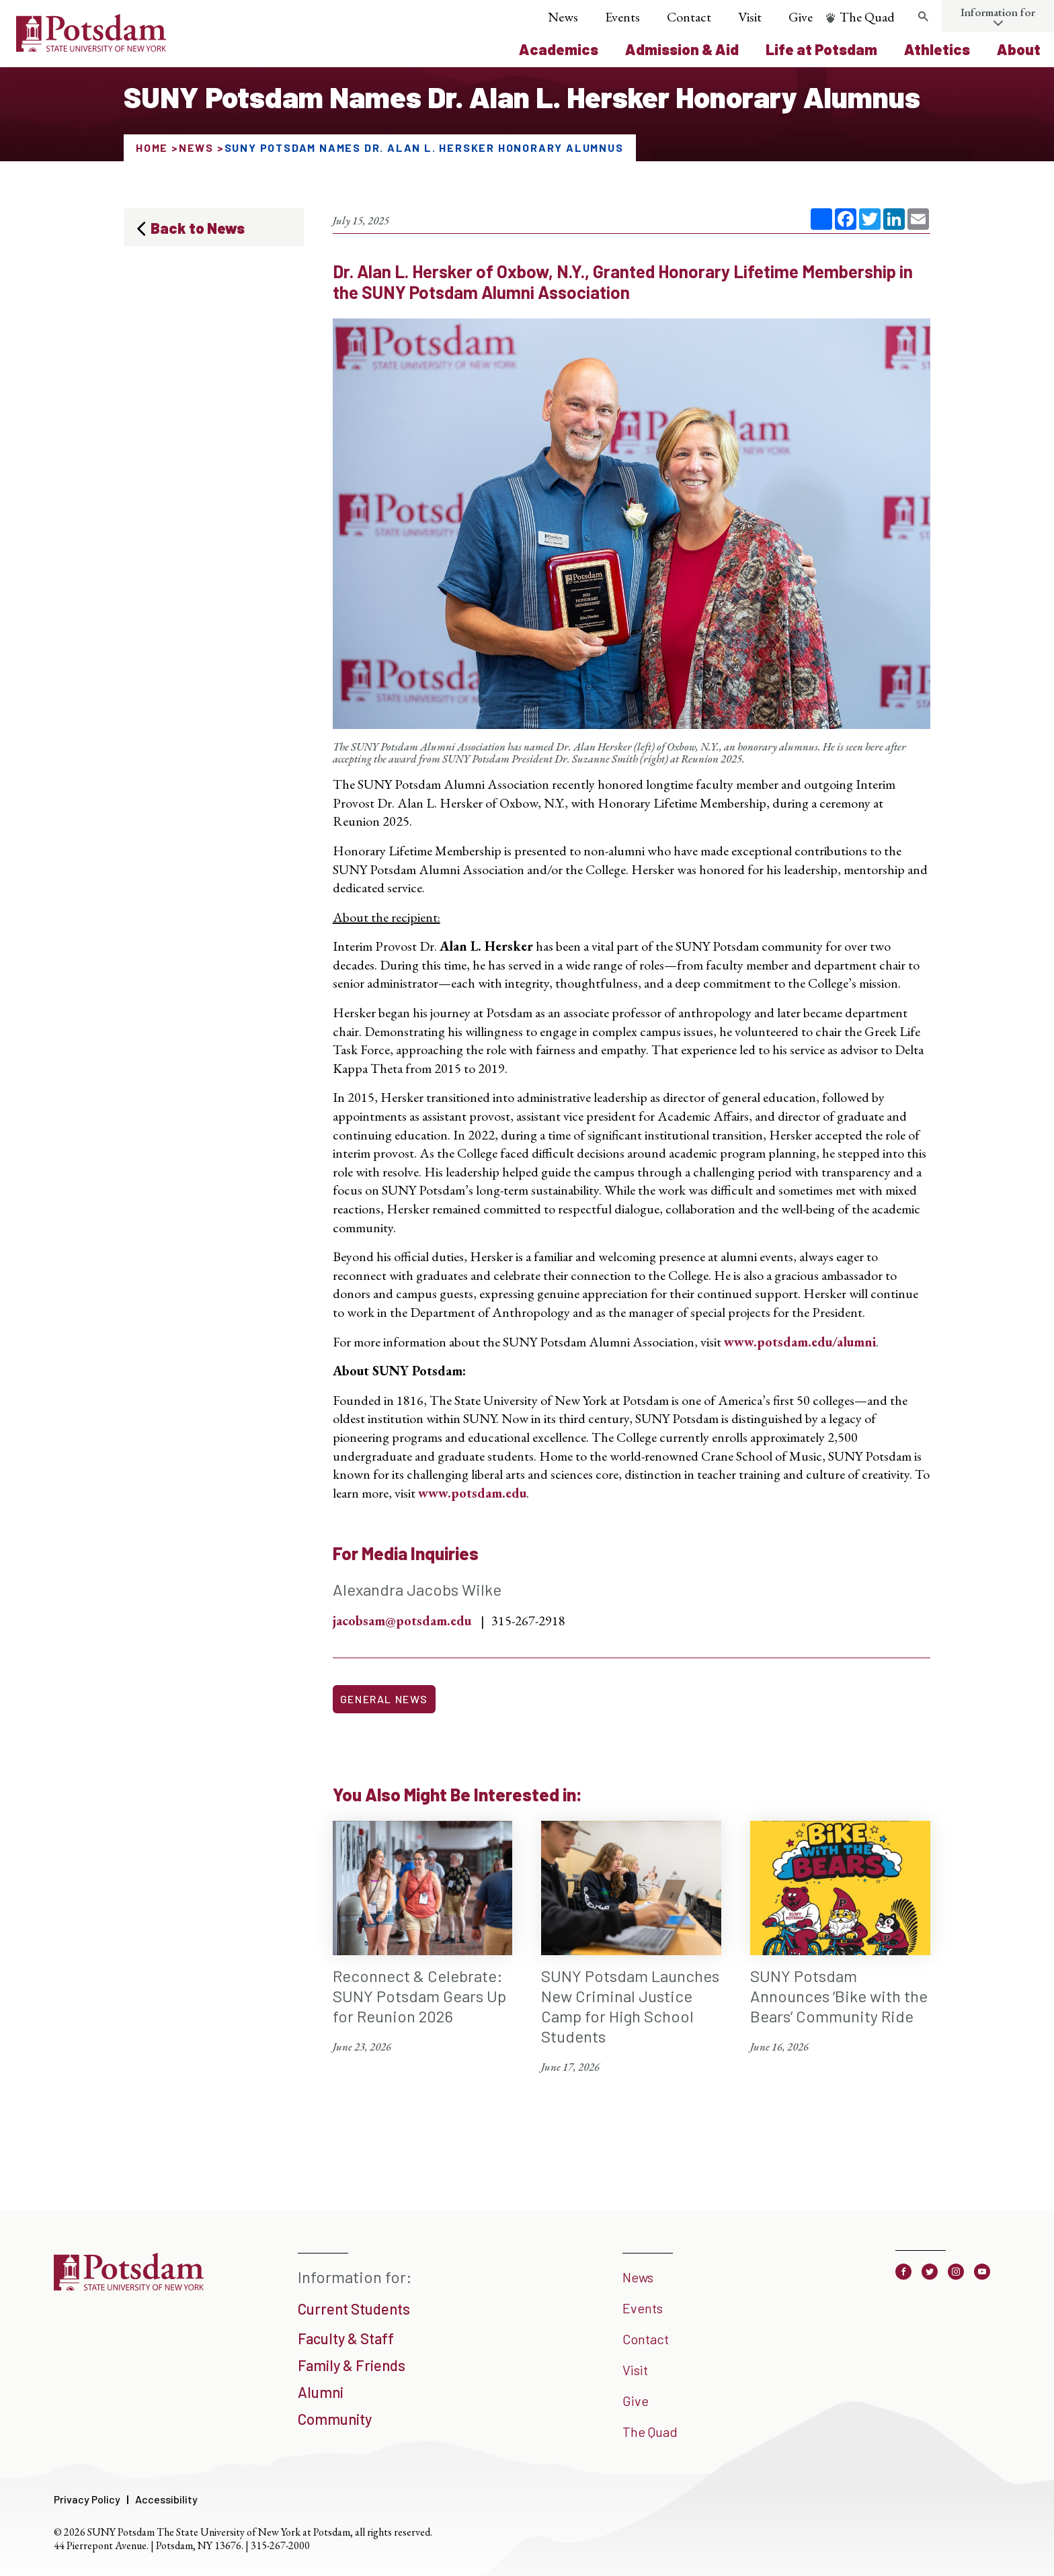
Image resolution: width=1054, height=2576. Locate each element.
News (563, 17)
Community (335, 2419)
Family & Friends (351, 2365)
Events (622, 17)
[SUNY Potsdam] (129, 2285)
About (1019, 49)
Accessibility (166, 2499)
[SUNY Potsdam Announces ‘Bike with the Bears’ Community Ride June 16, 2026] (840, 1938)
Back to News (198, 228)
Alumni (320, 2392)
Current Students (354, 2308)
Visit (750, 17)
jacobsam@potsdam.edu (402, 1620)
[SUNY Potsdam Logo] (91, 47)
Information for (998, 12)
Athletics (937, 49)
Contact (689, 17)
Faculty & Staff (346, 2338)
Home (152, 147)
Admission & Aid (682, 49)
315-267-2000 (280, 2545)
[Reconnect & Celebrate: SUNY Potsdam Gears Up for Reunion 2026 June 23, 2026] (423, 1938)
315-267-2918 (528, 1620)
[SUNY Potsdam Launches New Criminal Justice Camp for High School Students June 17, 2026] (631, 1948)
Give (800, 17)
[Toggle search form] (923, 17)
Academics (558, 49)
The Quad (867, 17)
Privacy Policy (87, 2499)
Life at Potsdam (821, 49)
